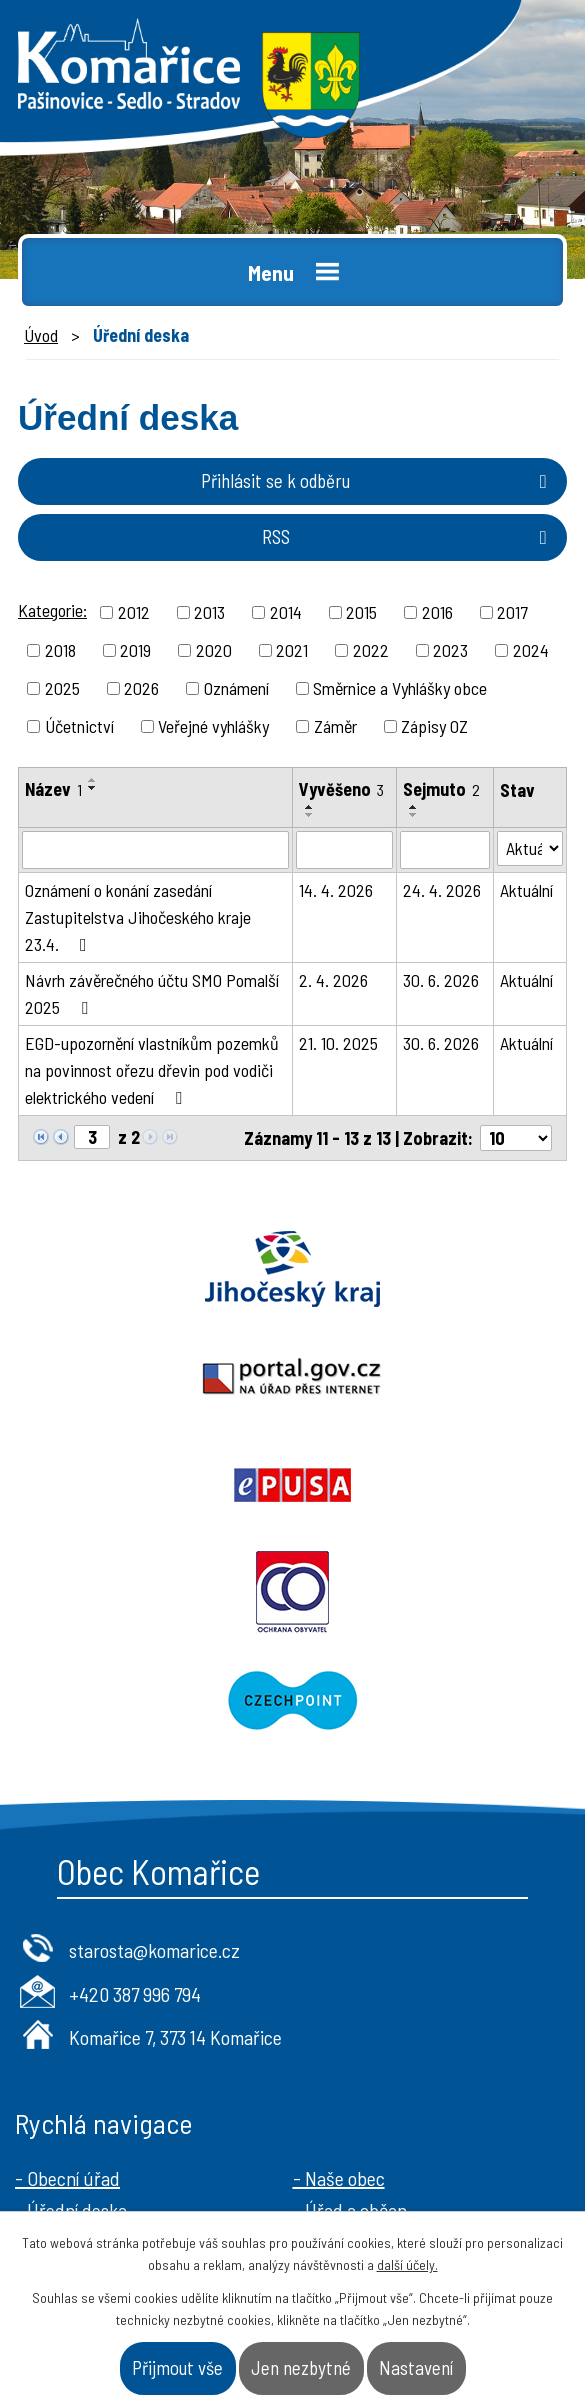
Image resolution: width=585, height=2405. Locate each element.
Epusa (146, 1377)
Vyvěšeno (341, 789)
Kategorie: (52, 610)
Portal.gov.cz (439, 1269)
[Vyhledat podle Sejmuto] (445, 850)
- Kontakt (330, 2026)
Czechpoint (292, 1485)
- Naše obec (339, 1962)
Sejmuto (441, 789)
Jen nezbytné (301, 2367)
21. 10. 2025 (338, 1043)
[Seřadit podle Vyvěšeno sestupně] (310, 815)
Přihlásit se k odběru (378, 480)
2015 (361, 612)
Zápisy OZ (434, 726)
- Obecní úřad (67, 1962)
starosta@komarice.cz (154, 1734)
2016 (437, 612)
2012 (134, 612)
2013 (209, 612)
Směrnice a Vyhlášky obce (400, 688)
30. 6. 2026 (441, 980)
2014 (286, 612)
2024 (531, 650)
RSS (408, 536)
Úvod (41, 335)
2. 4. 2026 (333, 980)
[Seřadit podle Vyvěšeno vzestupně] (310, 807)
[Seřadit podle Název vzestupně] (93, 780)
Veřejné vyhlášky (213, 726)
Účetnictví (79, 726)
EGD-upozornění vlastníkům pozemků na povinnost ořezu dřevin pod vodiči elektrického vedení (152, 1070)
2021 (292, 650)
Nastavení (416, 2367)
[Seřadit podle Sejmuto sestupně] (414, 815)
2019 (135, 650)
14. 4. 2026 (336, 890)
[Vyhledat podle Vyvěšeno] (345, 850)
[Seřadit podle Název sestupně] (93, 788)
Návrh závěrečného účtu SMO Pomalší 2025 (152, 993)
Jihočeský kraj (146, 1269)
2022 (371, 650)
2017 (512, 612)
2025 (62, 688)
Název (53, 789)
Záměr (335, 726)
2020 (214, 650)
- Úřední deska (71, 1994)
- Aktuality (55, 2026)
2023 (450, 650)
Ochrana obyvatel (439, 1377)
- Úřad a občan (350, 1994)
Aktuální (526, 890)
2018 (60, 650)
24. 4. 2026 (442, 890)
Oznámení (236, 688)
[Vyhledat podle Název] (155, 850)
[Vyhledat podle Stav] (530, 848)
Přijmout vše (177, 2367)
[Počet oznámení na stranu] (516, 1138)
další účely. (407, 2264)
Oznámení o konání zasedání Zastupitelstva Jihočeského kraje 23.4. (138, 917)
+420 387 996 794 (135, 1778)
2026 (141, 688)
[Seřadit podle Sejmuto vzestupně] (414, 807)
